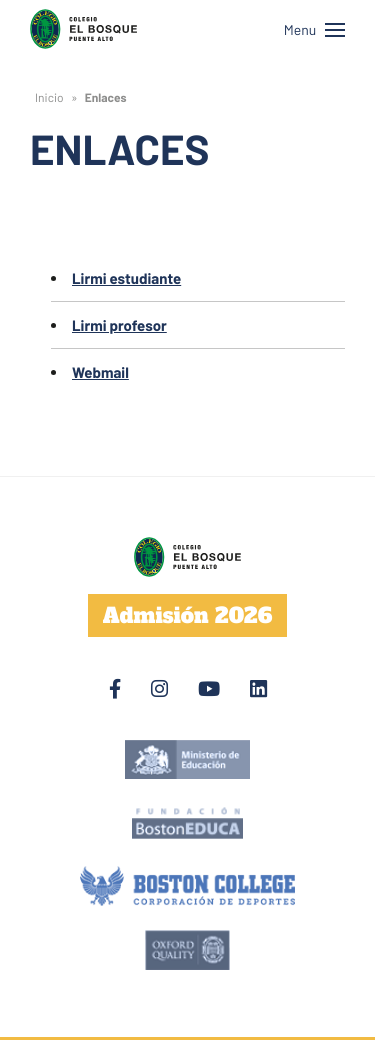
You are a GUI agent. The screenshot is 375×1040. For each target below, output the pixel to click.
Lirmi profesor (119, 325)
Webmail (100, 372)
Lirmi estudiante (126, 278)
